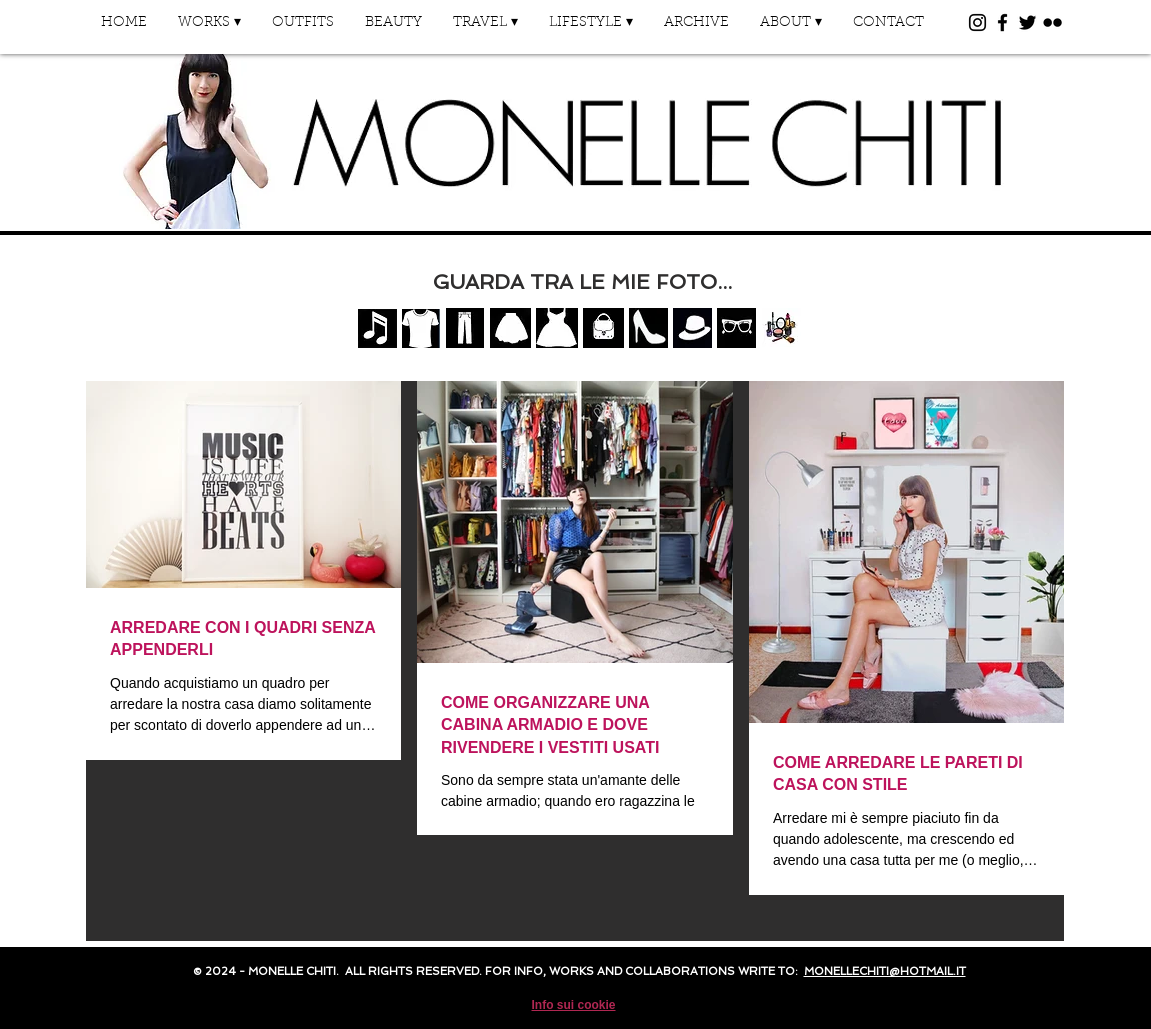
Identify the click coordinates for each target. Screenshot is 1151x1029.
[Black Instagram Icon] (977, 22)
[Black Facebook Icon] (1002, 22)
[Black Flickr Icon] (1052, 22)
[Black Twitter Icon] (1027, 22)
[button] (210, 29)
